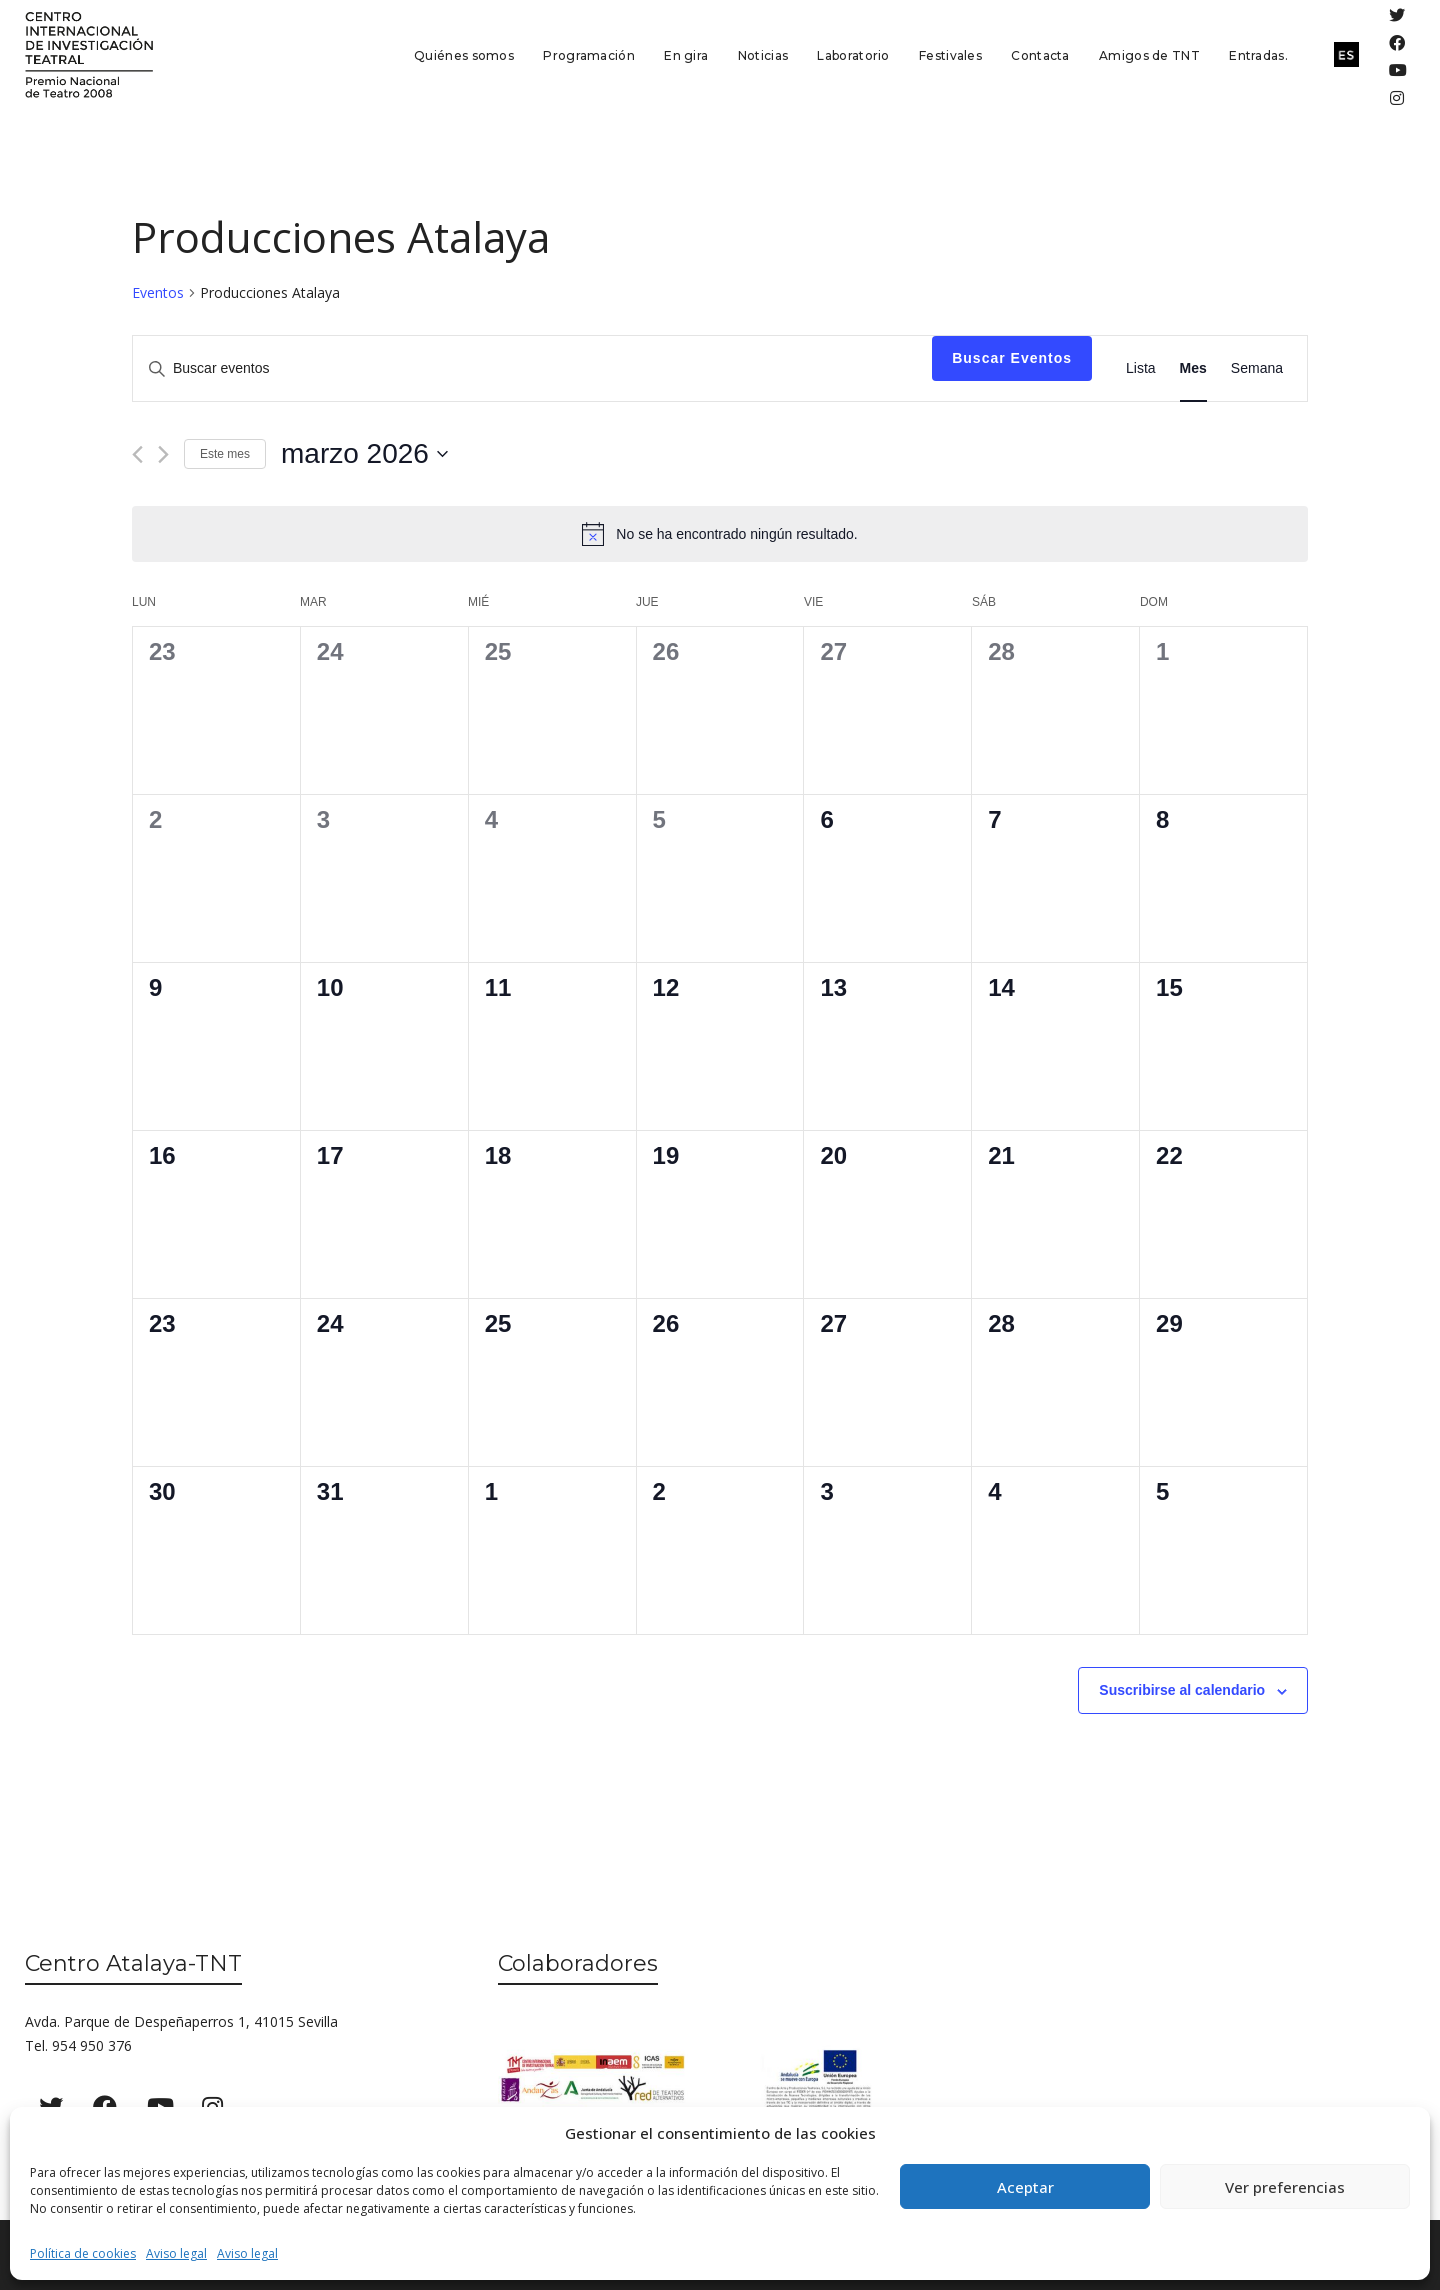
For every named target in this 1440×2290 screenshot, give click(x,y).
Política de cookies (83, 2253)
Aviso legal (176, 2253)
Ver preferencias (1285, 2187)
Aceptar (1025, 2187)
